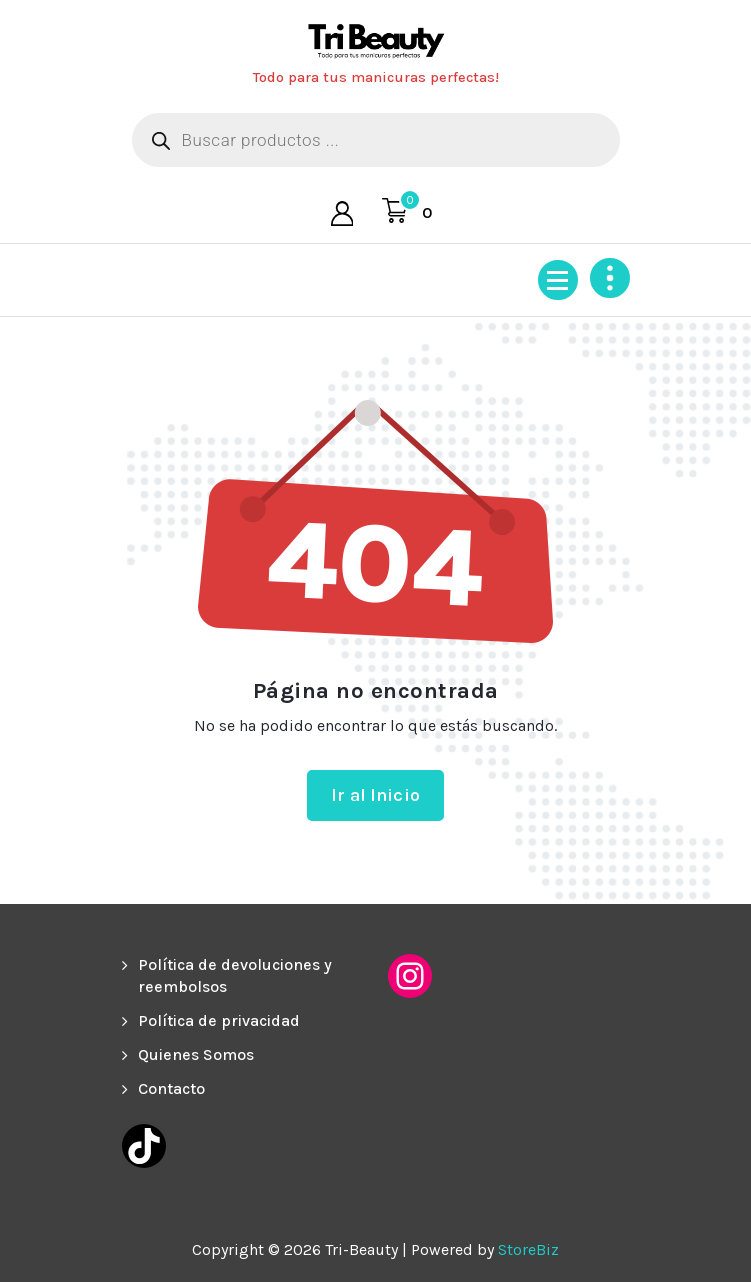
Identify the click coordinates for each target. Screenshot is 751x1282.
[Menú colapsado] (558, 280)
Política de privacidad (219, 1020)
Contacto (171, 1088)
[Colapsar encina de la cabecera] (610, 278)
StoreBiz (528, 1249)
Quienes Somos (196, 1054)
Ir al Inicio (375, 795)
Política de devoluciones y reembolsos (235, 975)
